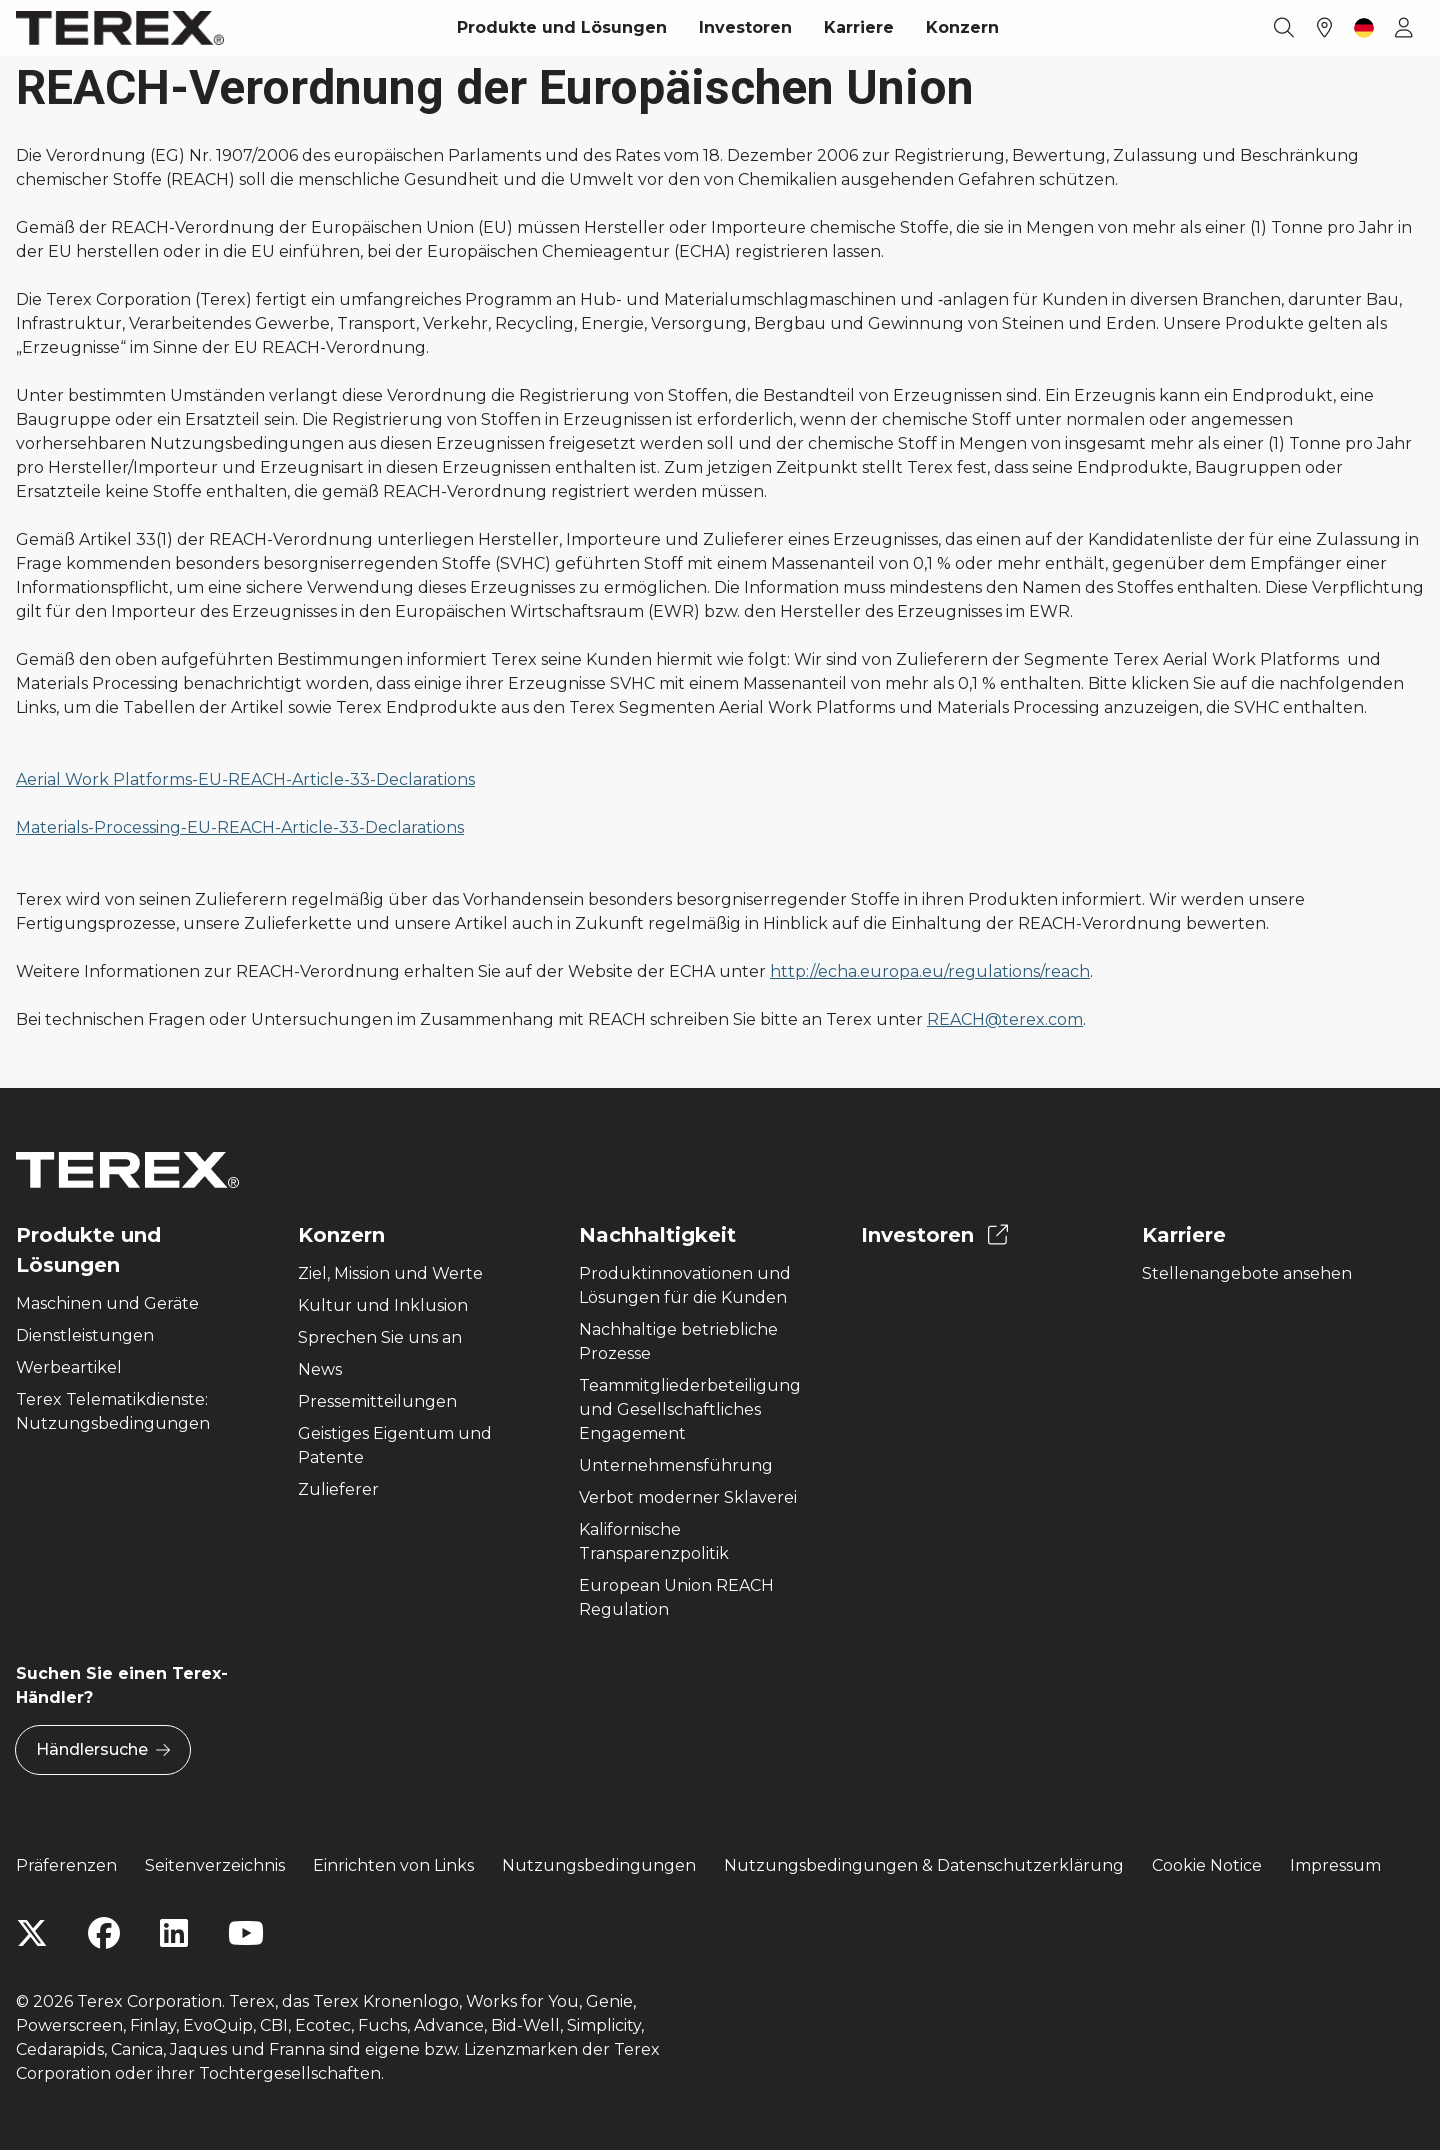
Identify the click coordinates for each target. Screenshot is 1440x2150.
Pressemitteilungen (377, 1401)
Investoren (745, 27)
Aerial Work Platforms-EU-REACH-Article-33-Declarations (245, 779)
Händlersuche (103, 1750)
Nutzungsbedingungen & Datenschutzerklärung (924, 1865)
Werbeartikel (69, 1367)
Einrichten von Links (393, 1865)
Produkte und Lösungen (562, 27)
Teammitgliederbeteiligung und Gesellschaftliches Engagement (690, 1409)
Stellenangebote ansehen (1247, 1273)
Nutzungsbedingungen (599, 1865)
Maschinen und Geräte (107, 1303)
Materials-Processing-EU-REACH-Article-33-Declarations (240, 827)
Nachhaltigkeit (657, 1235)
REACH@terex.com (1005, 1019)
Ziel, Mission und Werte (390, 1273)
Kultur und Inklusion (383, 1305)
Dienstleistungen (85, 1335)
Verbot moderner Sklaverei (688, 1497)
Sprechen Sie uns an (380, 1337)
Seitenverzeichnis (215, 1865)
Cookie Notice (1207, 1865)
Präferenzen (66, 1865)
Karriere (859, 27)
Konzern (962, 27)
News (320, 1369)
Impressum (1335, 1865)
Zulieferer (338, 1489)
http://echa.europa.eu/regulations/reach (930, 971)
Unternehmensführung (676, 1465)
